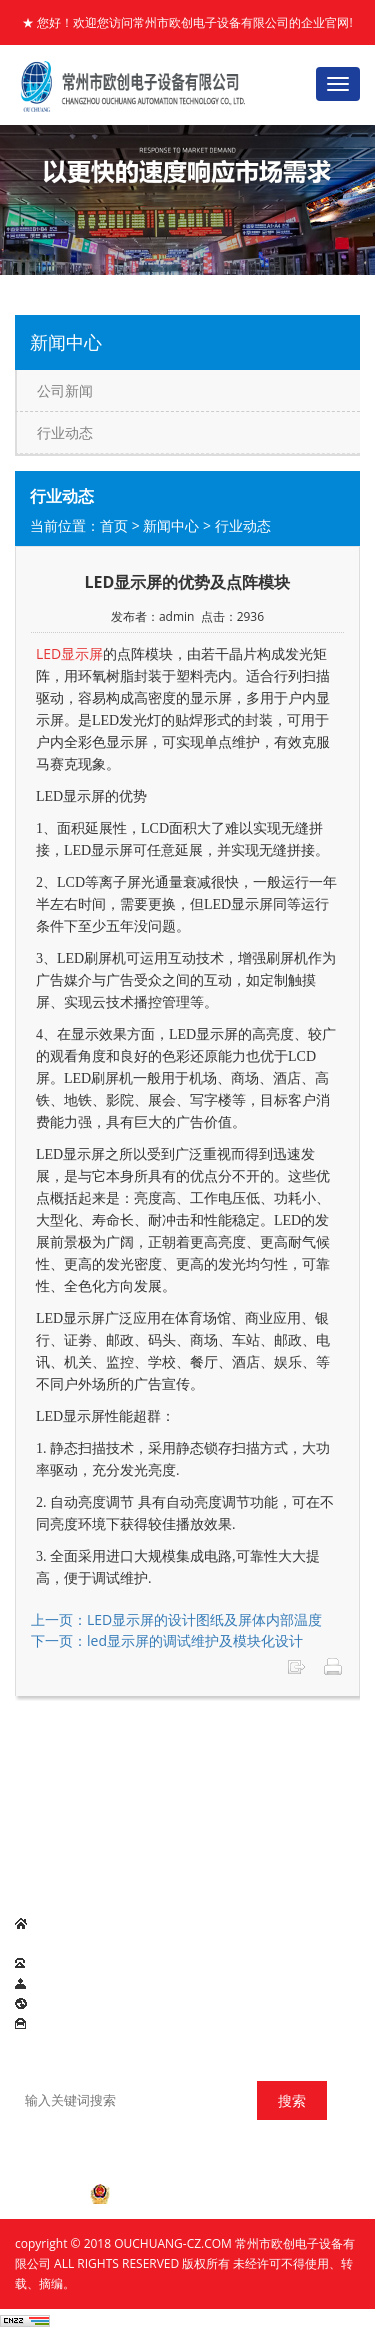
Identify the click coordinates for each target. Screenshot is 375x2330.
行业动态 (65, 432)
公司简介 (77, 1742)
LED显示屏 (64, 1833)
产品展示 (200, 1742)
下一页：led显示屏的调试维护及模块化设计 (167, 1640)
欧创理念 (262, 1742)
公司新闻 (65, 390)
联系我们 (39, 1766)
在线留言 (101, 1766)
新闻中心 (171, 525)
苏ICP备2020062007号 (187, 2159)
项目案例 (323, 1742)
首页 (114, 525)
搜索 (292, 2100)
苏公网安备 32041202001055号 (187, 2194)
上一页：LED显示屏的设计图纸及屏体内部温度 (176, 1619)
